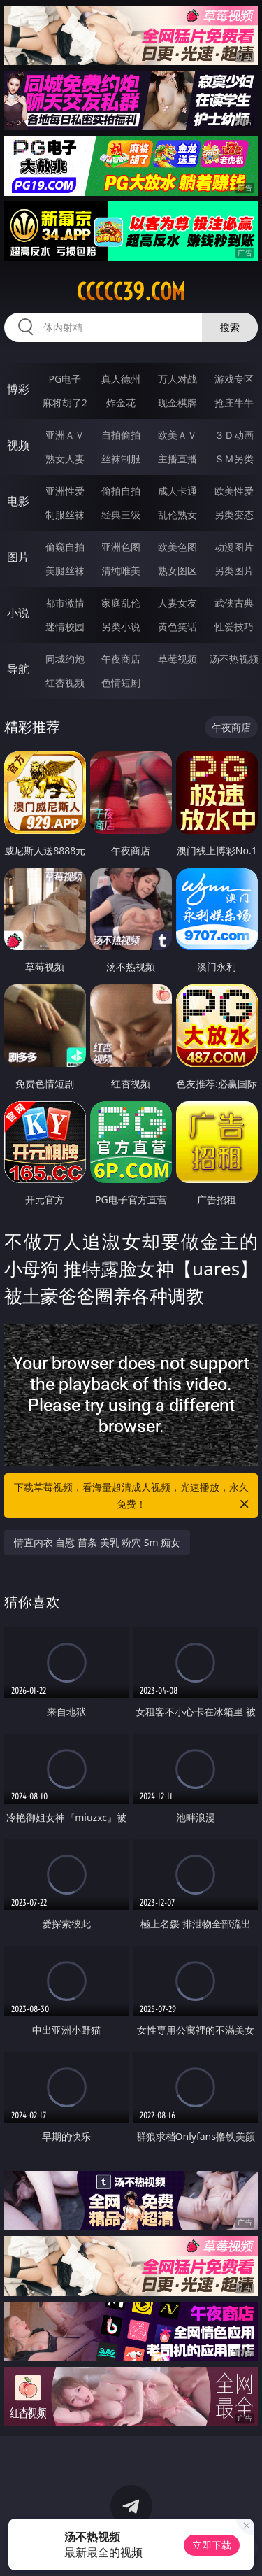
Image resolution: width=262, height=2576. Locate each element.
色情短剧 (120, 682)
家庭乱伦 (120, 602)
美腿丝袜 (65, 570)
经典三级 (120, 514)
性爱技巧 (234, 626)
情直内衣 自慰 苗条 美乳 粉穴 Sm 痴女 (97, 1542)
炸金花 (121, 402)
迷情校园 (65, 626)
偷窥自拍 (65, 546)
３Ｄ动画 (234, 434)
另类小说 (120, 626)
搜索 (230, 327)
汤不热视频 (234, 658)
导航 (18, 669)
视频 (18, 445)
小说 (18, 613)
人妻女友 (177, 602)
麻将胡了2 (65, 402)
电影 (18, 501)
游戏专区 (234, 378)
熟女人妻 (65, 458)
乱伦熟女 (177, 514)
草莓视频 (177, 658)
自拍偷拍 (120, 434)
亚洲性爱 (65, 490)
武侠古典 (234, 602)
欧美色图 (177, 546)
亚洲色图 (120, 546)
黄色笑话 (177, 626)
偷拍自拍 (120, 490)
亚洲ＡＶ (65, 434)
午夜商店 (120, 658)
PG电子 (64, 378)
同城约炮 (65, 658)
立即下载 (211, 2545)
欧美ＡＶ (177, 434)
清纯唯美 (120, 570)
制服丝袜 (65, 514)
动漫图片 (234, 546)
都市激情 (65, 602)
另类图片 (234, 570)
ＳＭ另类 (234, 458)
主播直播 (177, 458)
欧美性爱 (234, 490)
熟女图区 (177, 570)
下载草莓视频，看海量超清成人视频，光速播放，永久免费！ (133, 1496)
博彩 (18, 389)
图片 (18, 557)
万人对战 (177, 378)
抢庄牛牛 (234, 402)
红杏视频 (65, 682)
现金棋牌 (177, 402)
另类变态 (234, 514)
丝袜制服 (120, 458)
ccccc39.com (131, 292)
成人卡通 (177, 490)
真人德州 (120, 378)
